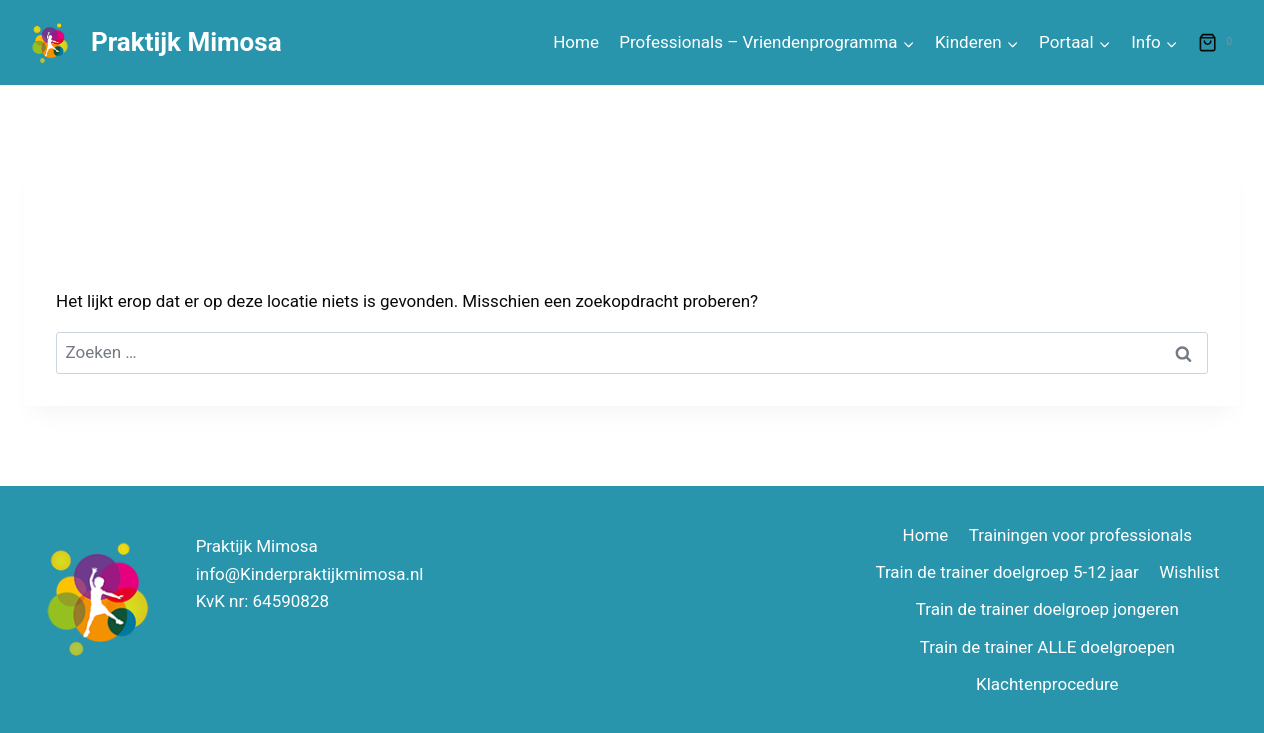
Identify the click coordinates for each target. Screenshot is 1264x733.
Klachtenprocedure (1047, 684)
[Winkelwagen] (1219, 43)
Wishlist (1189, 572)
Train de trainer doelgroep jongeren (1047, 609)
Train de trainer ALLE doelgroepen (1047, 647)
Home (576, 42)
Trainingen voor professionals (1080, 535)
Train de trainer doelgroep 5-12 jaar (1006, 572)
